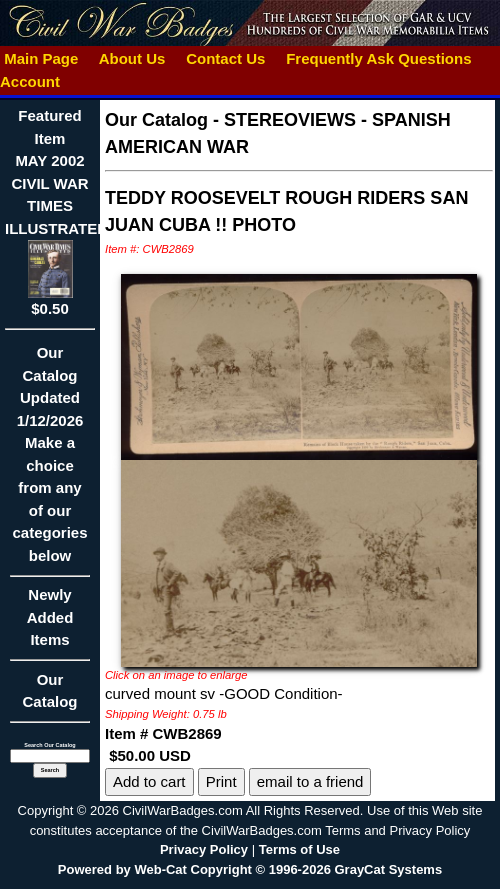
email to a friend (310, 781)
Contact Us (226, 58)
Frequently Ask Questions (379, 58)
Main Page (41, 58)
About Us (132, 58)
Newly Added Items (50, 623)
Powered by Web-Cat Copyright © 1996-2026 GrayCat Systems (250, 869)
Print (221, 781)
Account (30, 81)
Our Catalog (49, 691)
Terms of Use (299, 849)
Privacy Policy (204, 849)
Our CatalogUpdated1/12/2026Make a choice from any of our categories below (50, 460)
